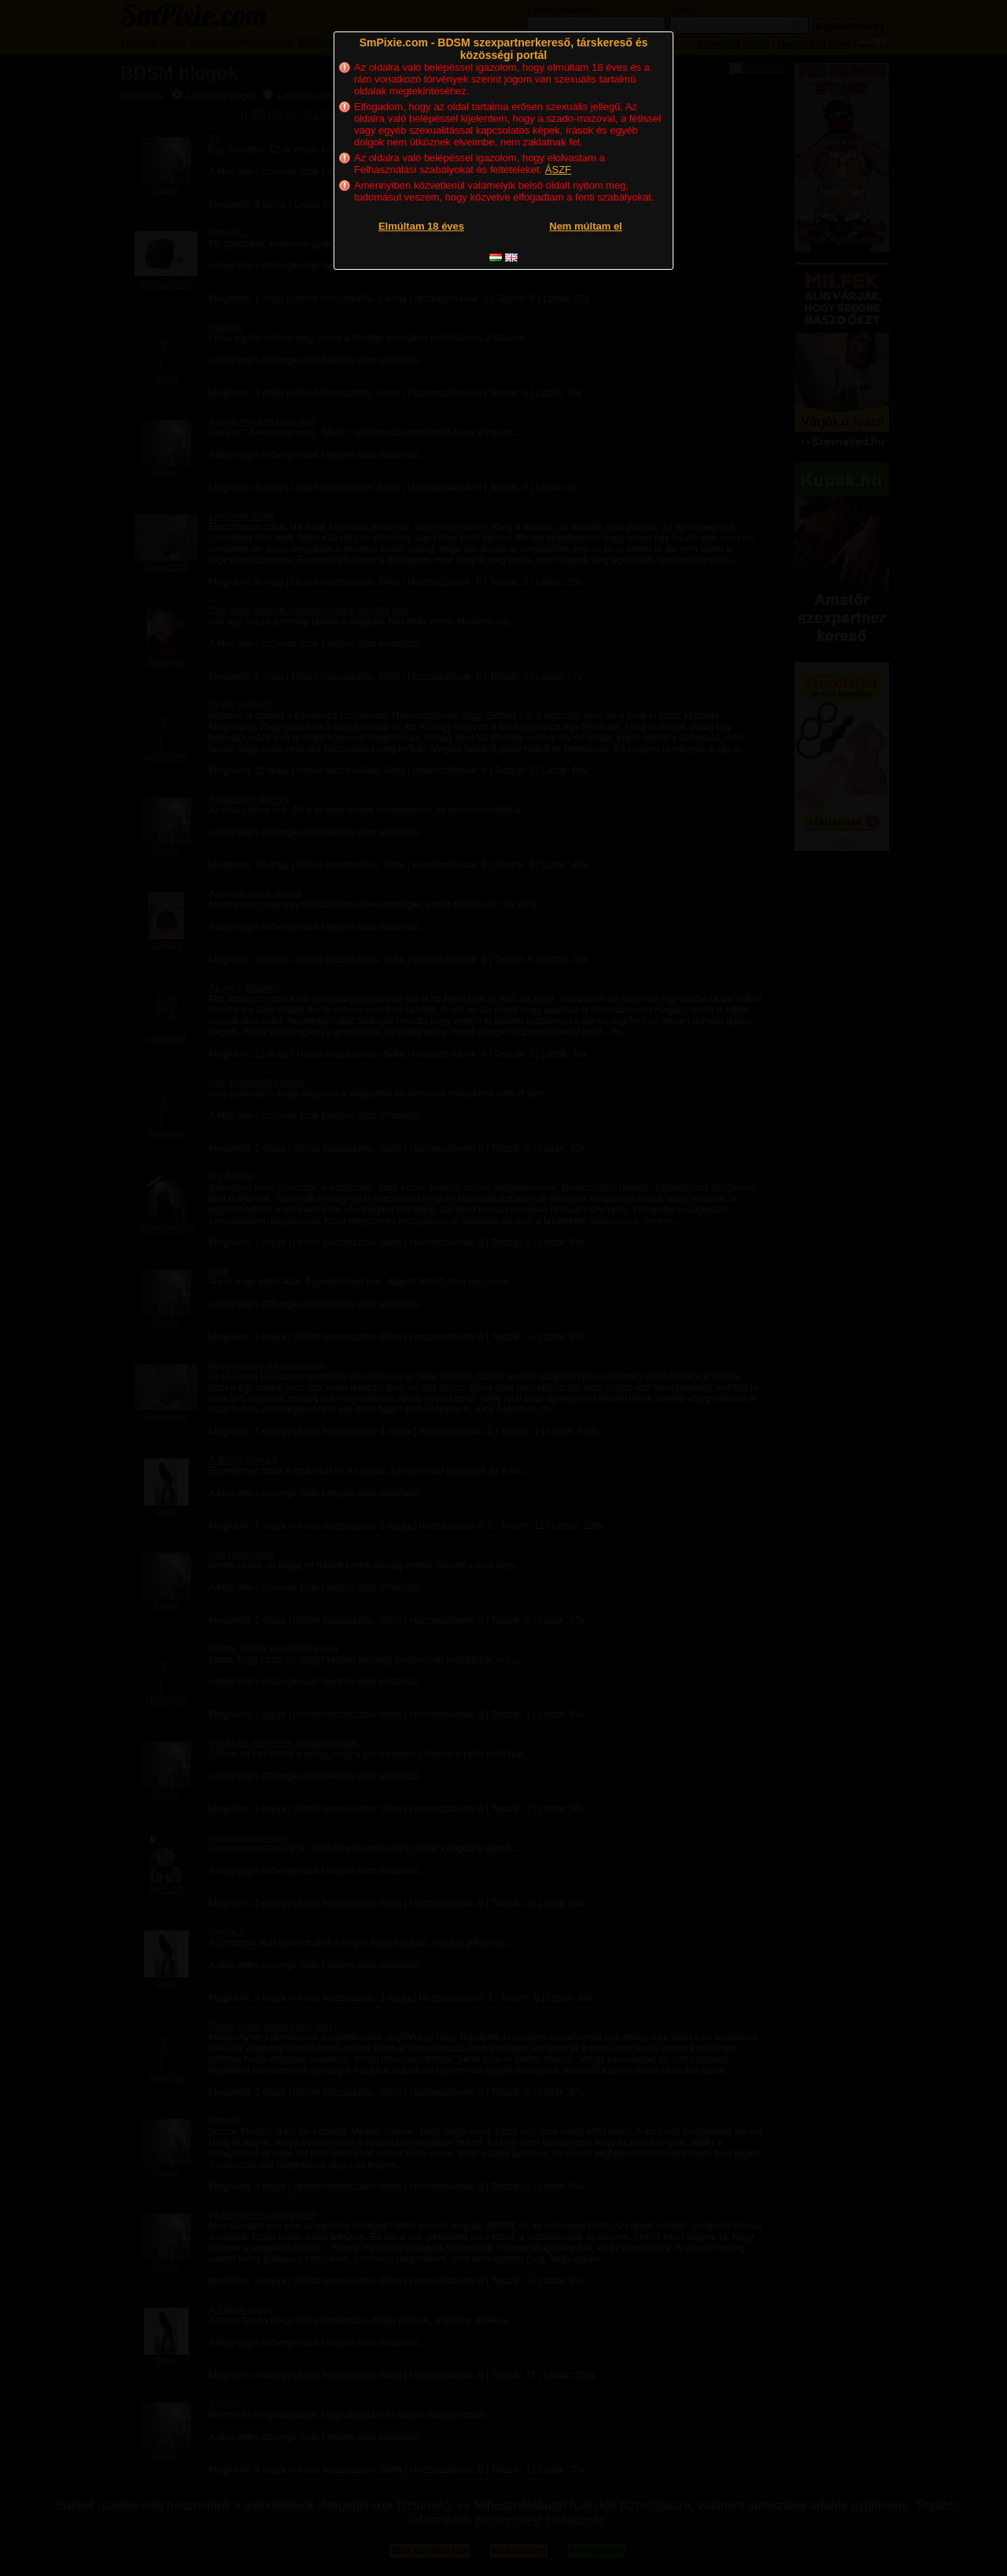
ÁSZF (558, 169)
